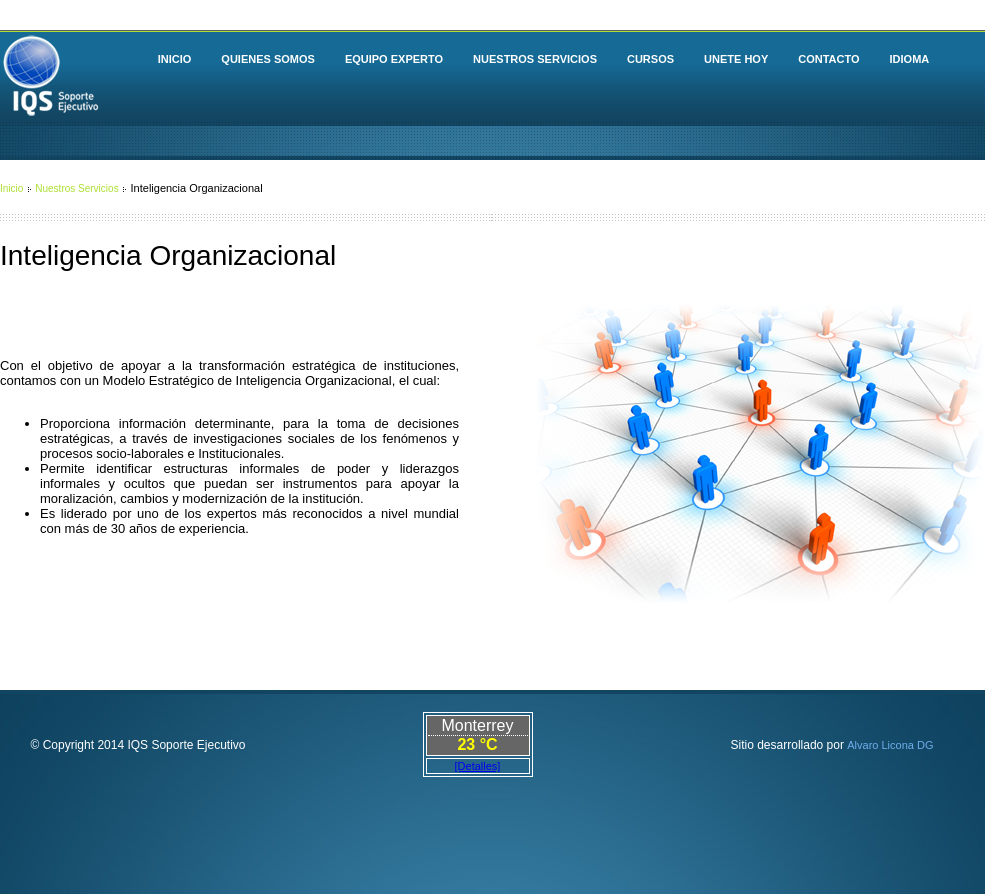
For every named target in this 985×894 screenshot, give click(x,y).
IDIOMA (910, 59)
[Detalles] (478, 766)
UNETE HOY (736, 59)
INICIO (175, 59)
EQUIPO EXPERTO (394, 59)
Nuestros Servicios (76, 188)
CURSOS (650, 59)
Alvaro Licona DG (890, 745)
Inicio (11, 188)
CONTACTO (828, 59)
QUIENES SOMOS (268, 59)
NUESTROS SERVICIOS (535, 59)
